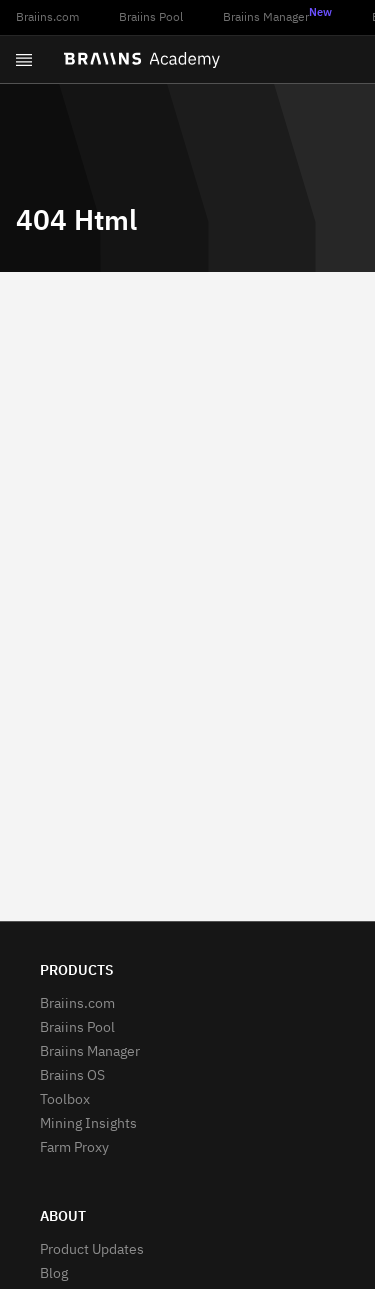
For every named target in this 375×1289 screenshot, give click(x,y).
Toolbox (65, 1100)
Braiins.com (47, 18)
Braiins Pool (151, 18)
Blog (54, 1274)
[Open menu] (24, 60)
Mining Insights (88, 1124)
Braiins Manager (277, 16)
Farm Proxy (74, 1148)
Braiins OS (72, 1076)
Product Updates (92, 1250)
